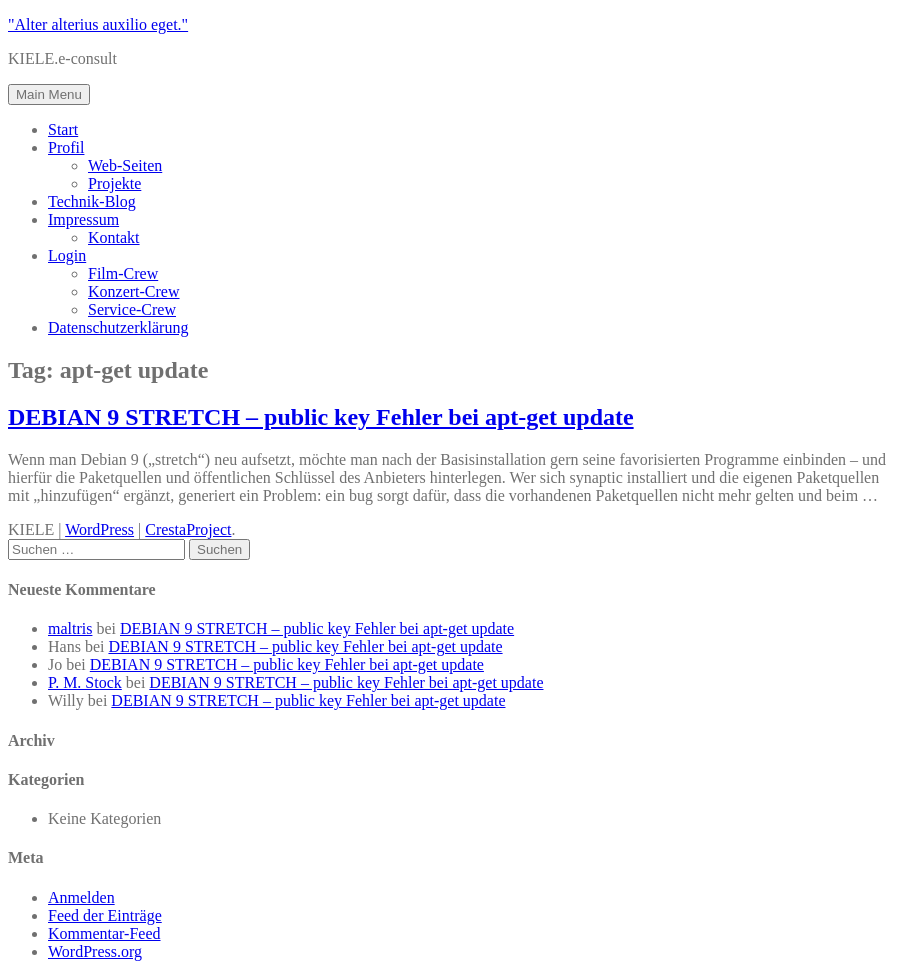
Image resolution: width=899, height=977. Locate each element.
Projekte (114, 183)
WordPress (99, 529)
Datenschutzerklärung (118, 327)
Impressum (83, 219)
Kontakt (114, 237)
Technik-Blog (92, 201)
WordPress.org (95, 951)
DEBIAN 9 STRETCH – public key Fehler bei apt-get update (321, 417)
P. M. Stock (85, 682)
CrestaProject (188, 529)
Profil (66, 147)
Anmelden (81, 897)
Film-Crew (123, 273)
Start (63, 129)
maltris (70, 628)
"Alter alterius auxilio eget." (98, 24)
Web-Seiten (125, 165)
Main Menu (49, 94)
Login (67, 255)
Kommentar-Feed (104, 933)
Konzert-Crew (134, 291)
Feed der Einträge (105, 915)
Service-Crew (132, 309)
